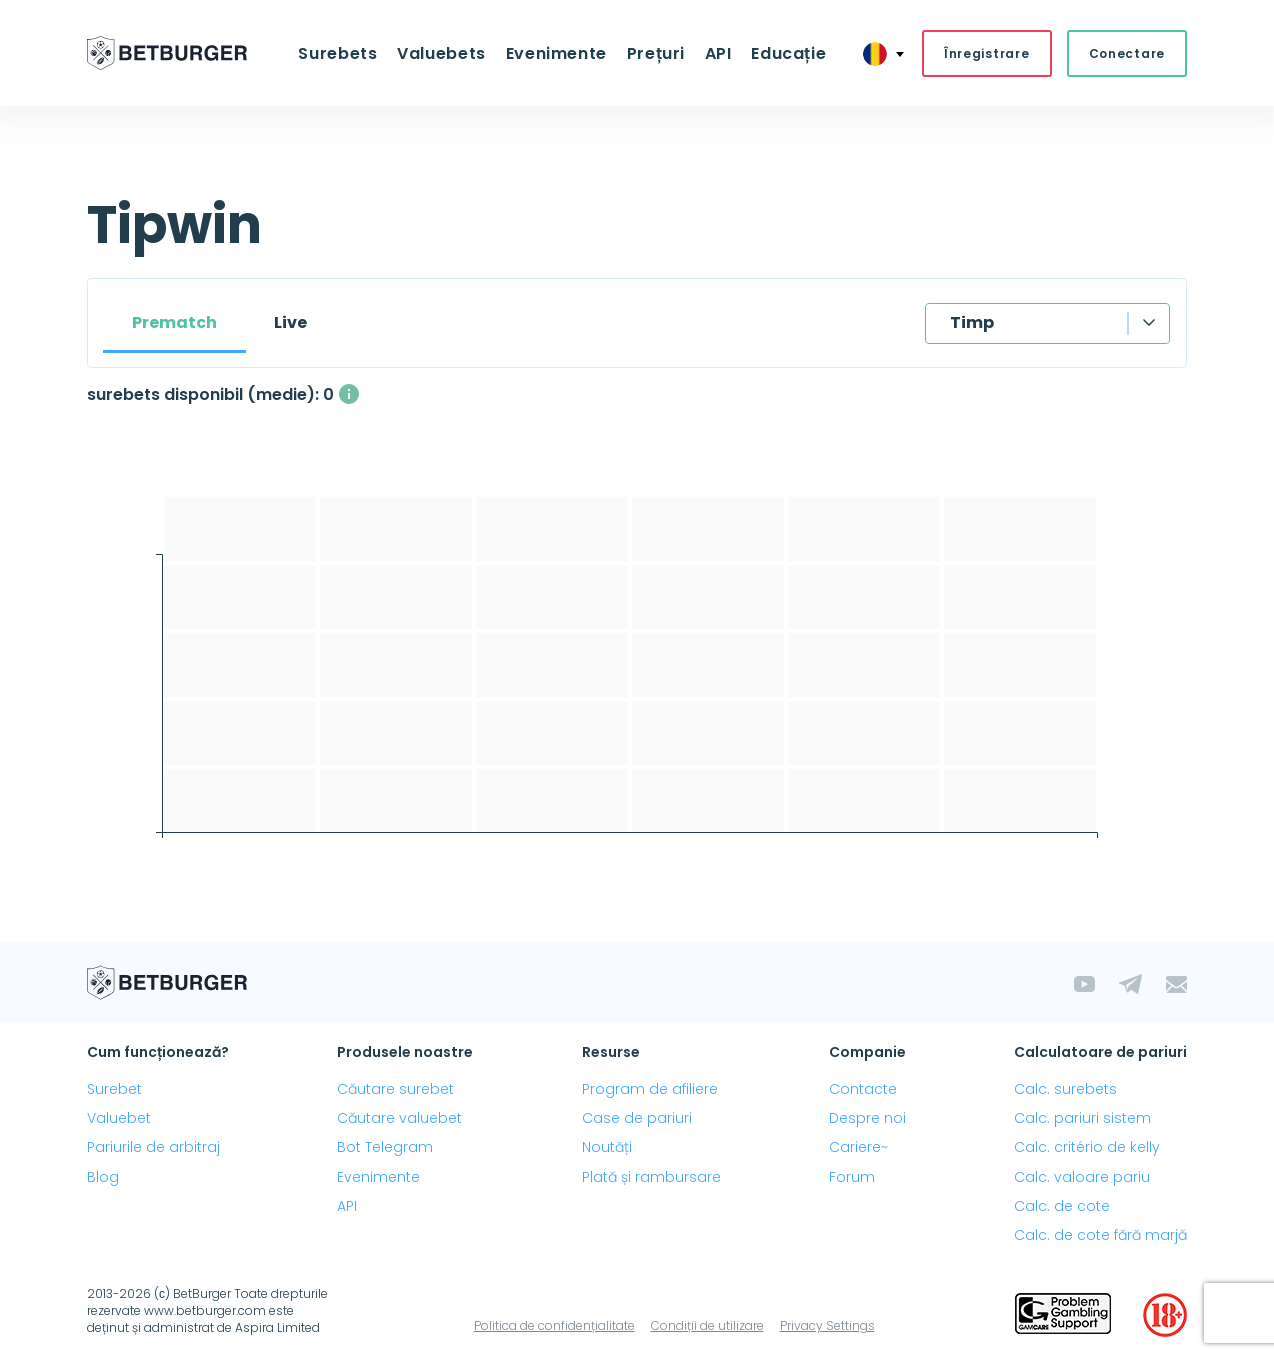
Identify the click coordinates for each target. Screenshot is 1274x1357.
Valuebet (119, 1119)
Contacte (863, 1090)
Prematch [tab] (174, 323)
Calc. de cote (1062, 1207)
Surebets (342, 53)
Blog (103, 1177)
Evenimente (556, 53)
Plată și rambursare (651, 1177)
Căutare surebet (395, 1090)
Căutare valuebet (399, 1119)
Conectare (1127, 53)
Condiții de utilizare (707, 1326)
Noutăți (607, 1148)
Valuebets (444, 53)
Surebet (114, 1090)
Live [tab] (290, 323)
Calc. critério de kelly (1087, 1148)
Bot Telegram (385, 1148)
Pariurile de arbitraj (153, 1148)
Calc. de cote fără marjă (1100, 1236)
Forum (852, 1177)
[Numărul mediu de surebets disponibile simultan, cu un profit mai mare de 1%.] (349, 395)
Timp (972, 323)
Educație (784, 53)
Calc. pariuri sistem (1082, 1119)
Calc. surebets (1065, 1090)
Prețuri (655, 53)
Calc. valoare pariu (1082, 1177)
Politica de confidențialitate (554, 1326)
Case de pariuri (637, 1119)
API (715, 53)
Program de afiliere (650, 1090)
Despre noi (867, 1119)
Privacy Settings (827, 1326)
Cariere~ (858, 1148)
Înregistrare (987, 53)
